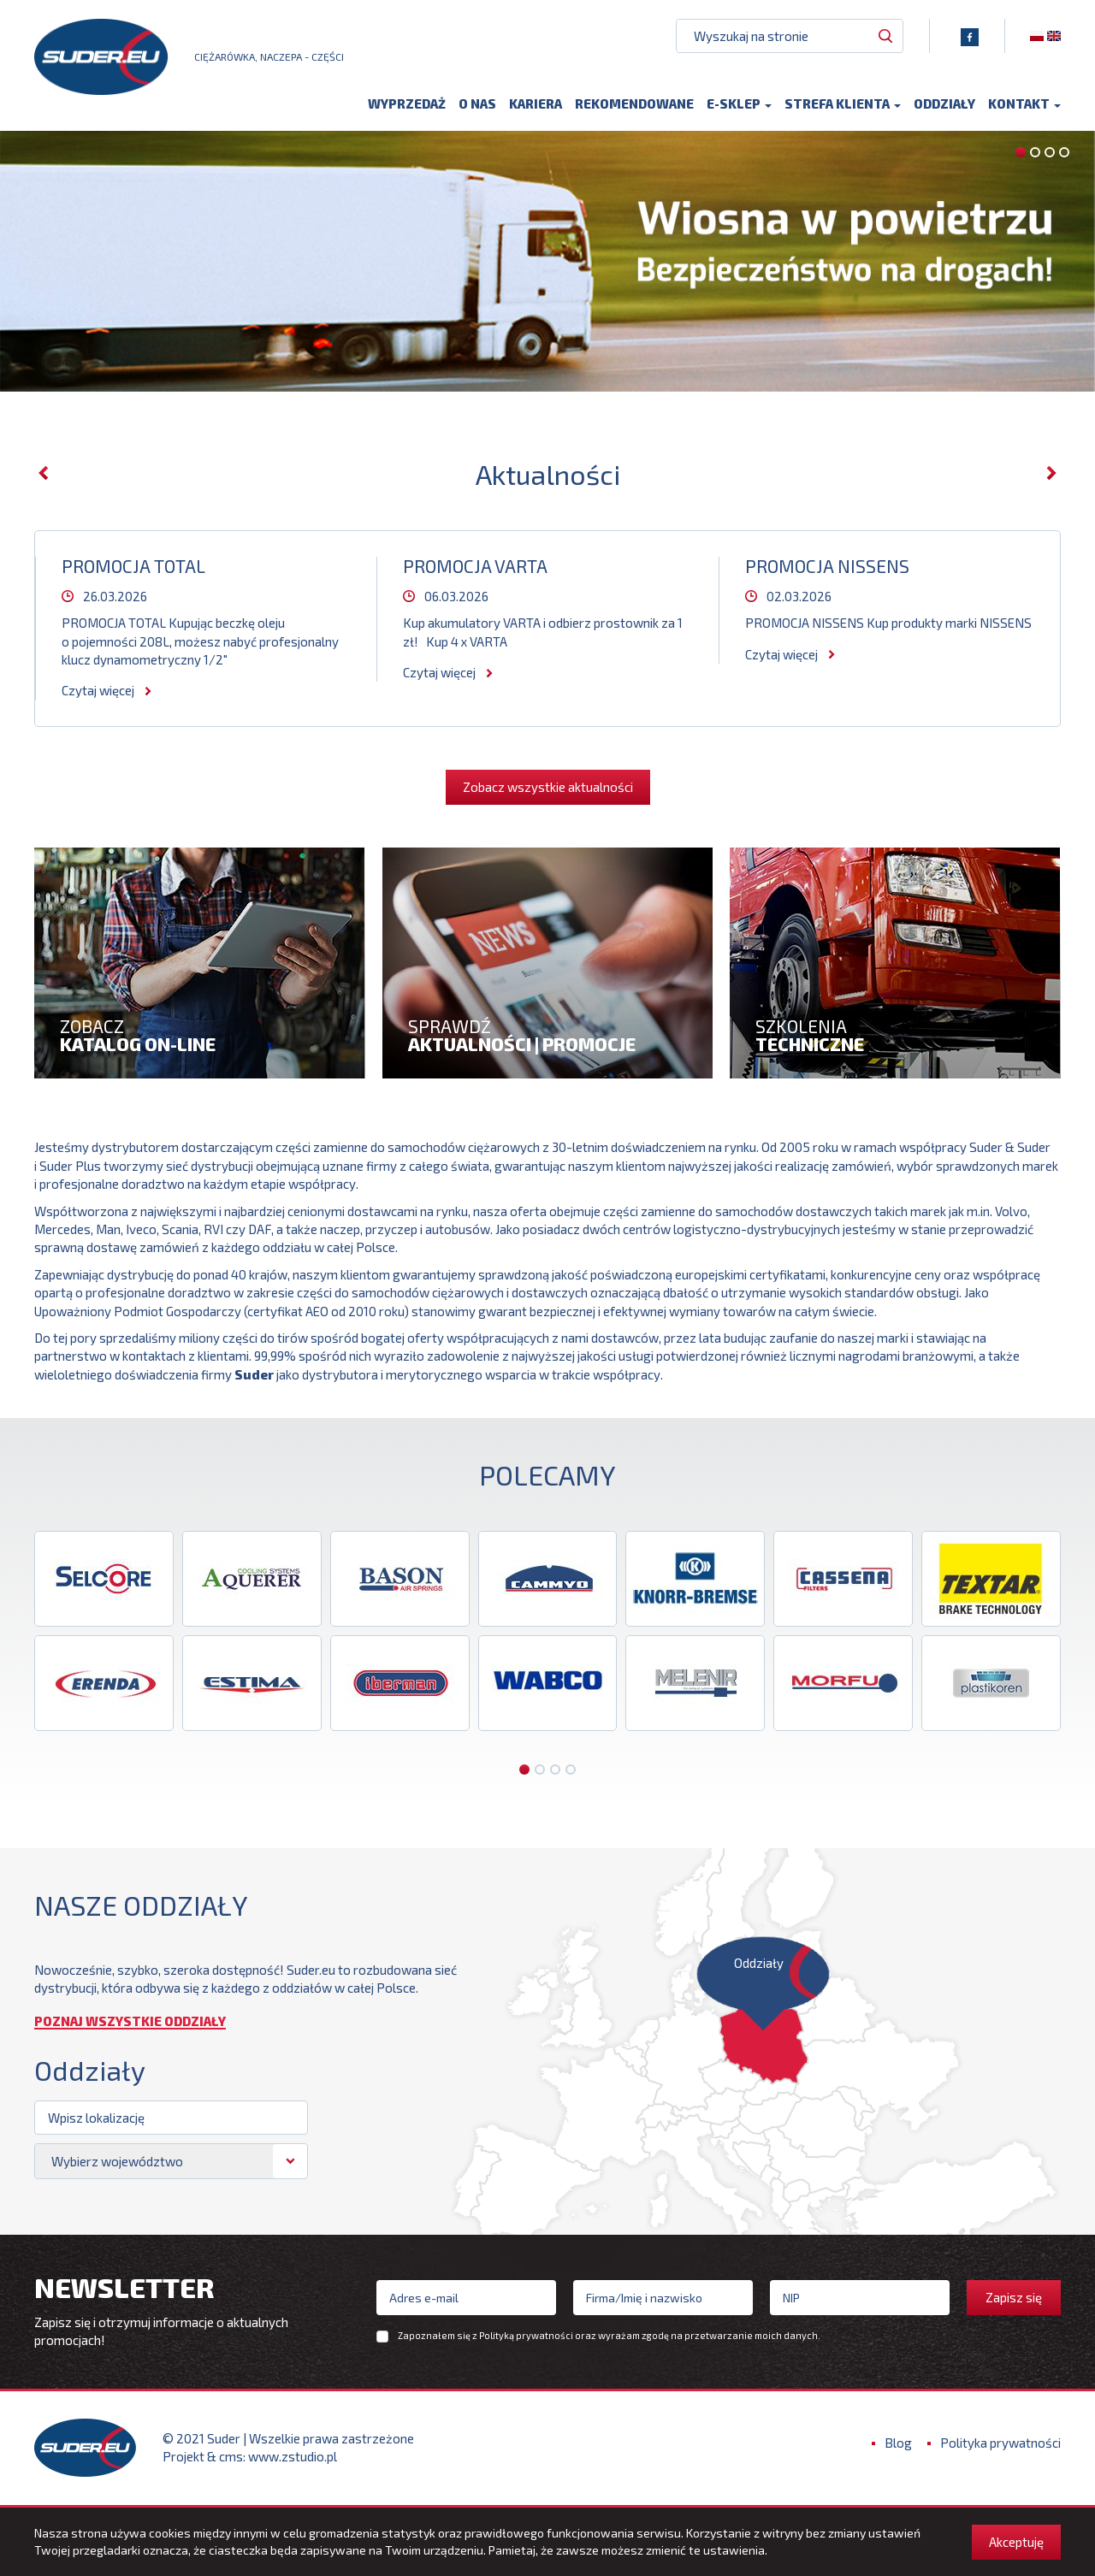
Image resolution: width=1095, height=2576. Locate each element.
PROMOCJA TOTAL (133, 565)
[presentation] (43, 473)
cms (231, 2456)
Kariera (535, 108)
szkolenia (895, 1034)
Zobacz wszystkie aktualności (548, 787)
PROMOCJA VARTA (475, 565)
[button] (1020, 152)
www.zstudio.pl (292, 2456)
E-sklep (739, 108)
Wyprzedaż (407, 108)
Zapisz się (1014, 2297)
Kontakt (1024, 108)
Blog (898, 2442)
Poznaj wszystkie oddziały (130, 2022)
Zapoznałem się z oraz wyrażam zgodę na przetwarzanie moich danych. (609, 2336)
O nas (477, 108)
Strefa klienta (842, 108)
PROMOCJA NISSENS (827, 565)
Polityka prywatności (1000, 2442)
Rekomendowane (634, 108)
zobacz (200, 1034)
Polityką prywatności (526, 2335)
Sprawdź (548, 1034)
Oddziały (944, 108)
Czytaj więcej (98, 690)
